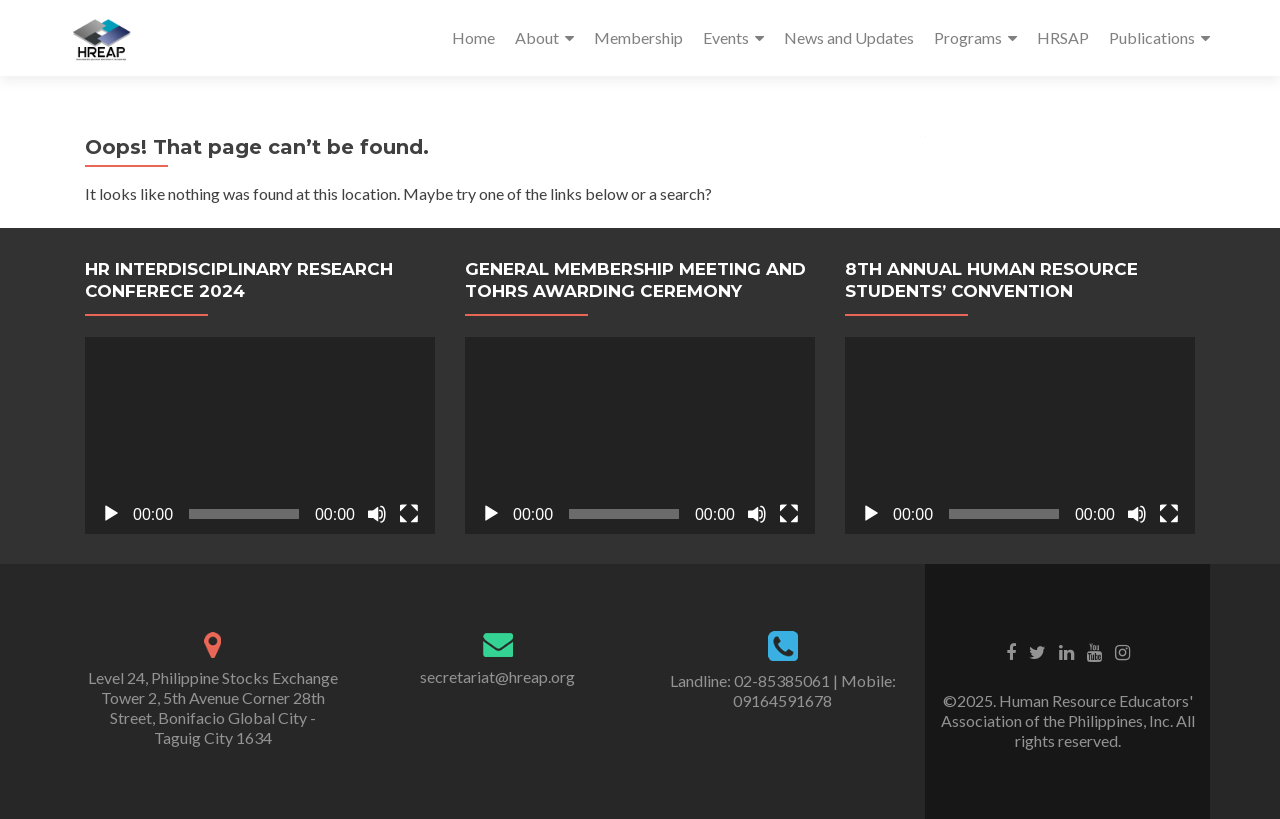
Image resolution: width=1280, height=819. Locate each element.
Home (473, 37)
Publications (1152, 37)
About (537, 37)
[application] (260, 435)
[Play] (111, 514)
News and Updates (849, 37)
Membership (638, 37)
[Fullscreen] (409, 514)
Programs (968, 37)
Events (726, 37)
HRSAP (1063, 37)
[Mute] (377, 514)
